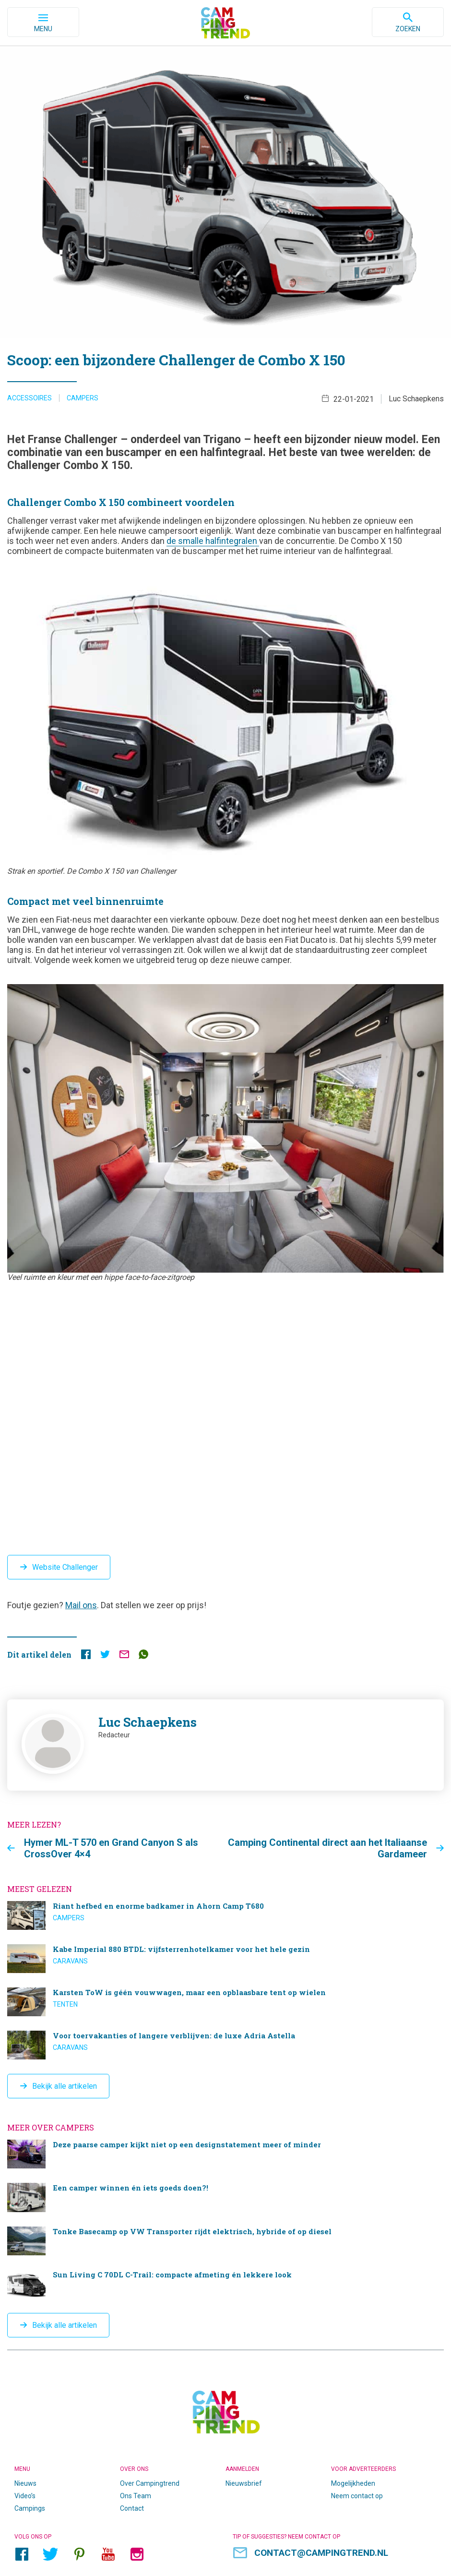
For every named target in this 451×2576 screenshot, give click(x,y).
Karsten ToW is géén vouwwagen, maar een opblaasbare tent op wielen (225, 2001)
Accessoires (29, 398)
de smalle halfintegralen (212, 541)
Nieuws (25, 2483)
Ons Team (135, 2495)
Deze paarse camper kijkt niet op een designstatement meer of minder (225, 2154)
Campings (29, 2508)
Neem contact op (357, 2495)
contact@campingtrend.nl (321, 2552)
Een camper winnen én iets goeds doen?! (225, 2197)
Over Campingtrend (149, 2483)
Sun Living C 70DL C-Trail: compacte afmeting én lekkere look (225, 2283)
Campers (82, 398)
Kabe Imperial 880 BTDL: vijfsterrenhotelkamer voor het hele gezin (225, 1958)
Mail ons (81, 1605)
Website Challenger (65, 1567)
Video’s (25, 2495)
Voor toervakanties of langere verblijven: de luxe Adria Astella (225, 2045)
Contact (132, 2508)
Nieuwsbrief (244, 2483)
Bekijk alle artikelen (64, 2086)
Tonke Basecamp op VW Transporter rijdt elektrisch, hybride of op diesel (225, 2240)
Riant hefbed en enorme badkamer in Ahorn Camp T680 (225, 1915)
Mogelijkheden (353, 2483)
